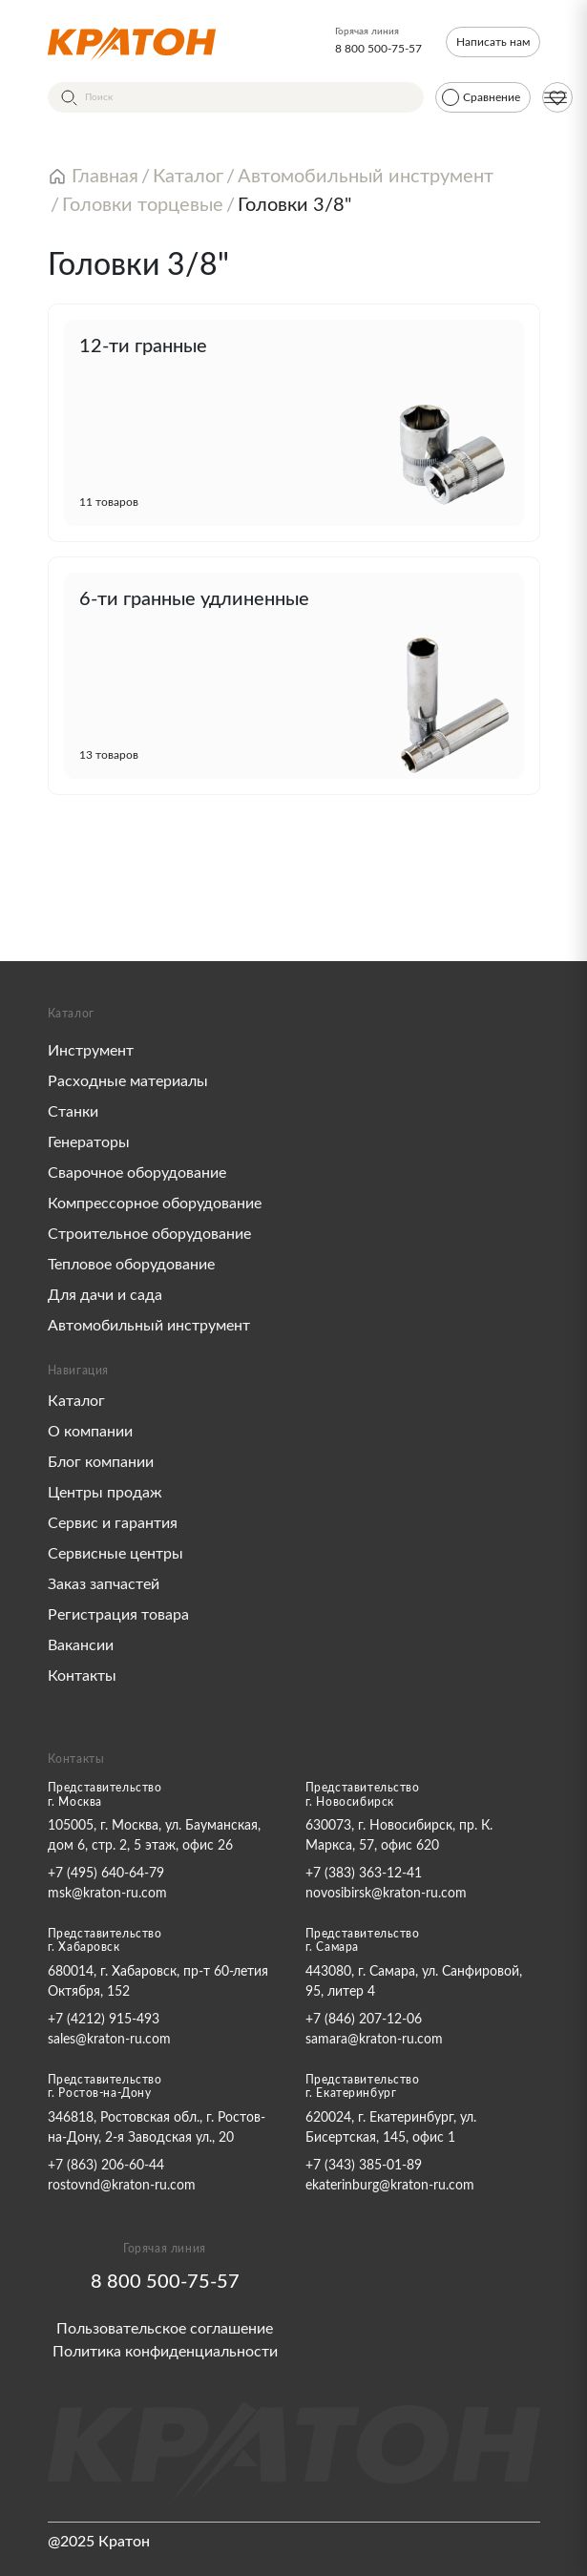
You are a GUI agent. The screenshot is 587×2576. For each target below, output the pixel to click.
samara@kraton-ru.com (374, 2039)
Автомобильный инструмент (149, 1325)
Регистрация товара (118, 1615)
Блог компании (101, 1462)
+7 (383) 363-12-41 (363, 1873)
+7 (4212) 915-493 (103, 2019)
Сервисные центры (115, 1553)
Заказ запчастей (103, 1584)
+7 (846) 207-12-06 (363, 2019)
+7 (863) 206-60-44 (106, 2165)
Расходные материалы (128, 1081)
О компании (90, 1431)
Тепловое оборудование (131, 1264)
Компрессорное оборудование (155, 1203)
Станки (73, 1112)
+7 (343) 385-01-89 (363, 2165)
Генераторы (89, 1142)
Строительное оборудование (149, 1234)
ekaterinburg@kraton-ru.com (389, 2185)
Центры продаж (105, 1492)
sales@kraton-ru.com (109, 2039)
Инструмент (91, 1050)
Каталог (76, 1401)
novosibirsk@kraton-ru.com (386, 1893)
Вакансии (81, 1645)
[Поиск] (236, 97)
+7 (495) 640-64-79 (106, 1873)
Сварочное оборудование (137, 1173)
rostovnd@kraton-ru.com (122, 2185)
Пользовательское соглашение (164, 2328)
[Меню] (555, 97)
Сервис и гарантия (113, 1523)
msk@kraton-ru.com (107, 1893)
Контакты (82, 1676)
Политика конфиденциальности (165, 2351)
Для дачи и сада (105, 1295)
